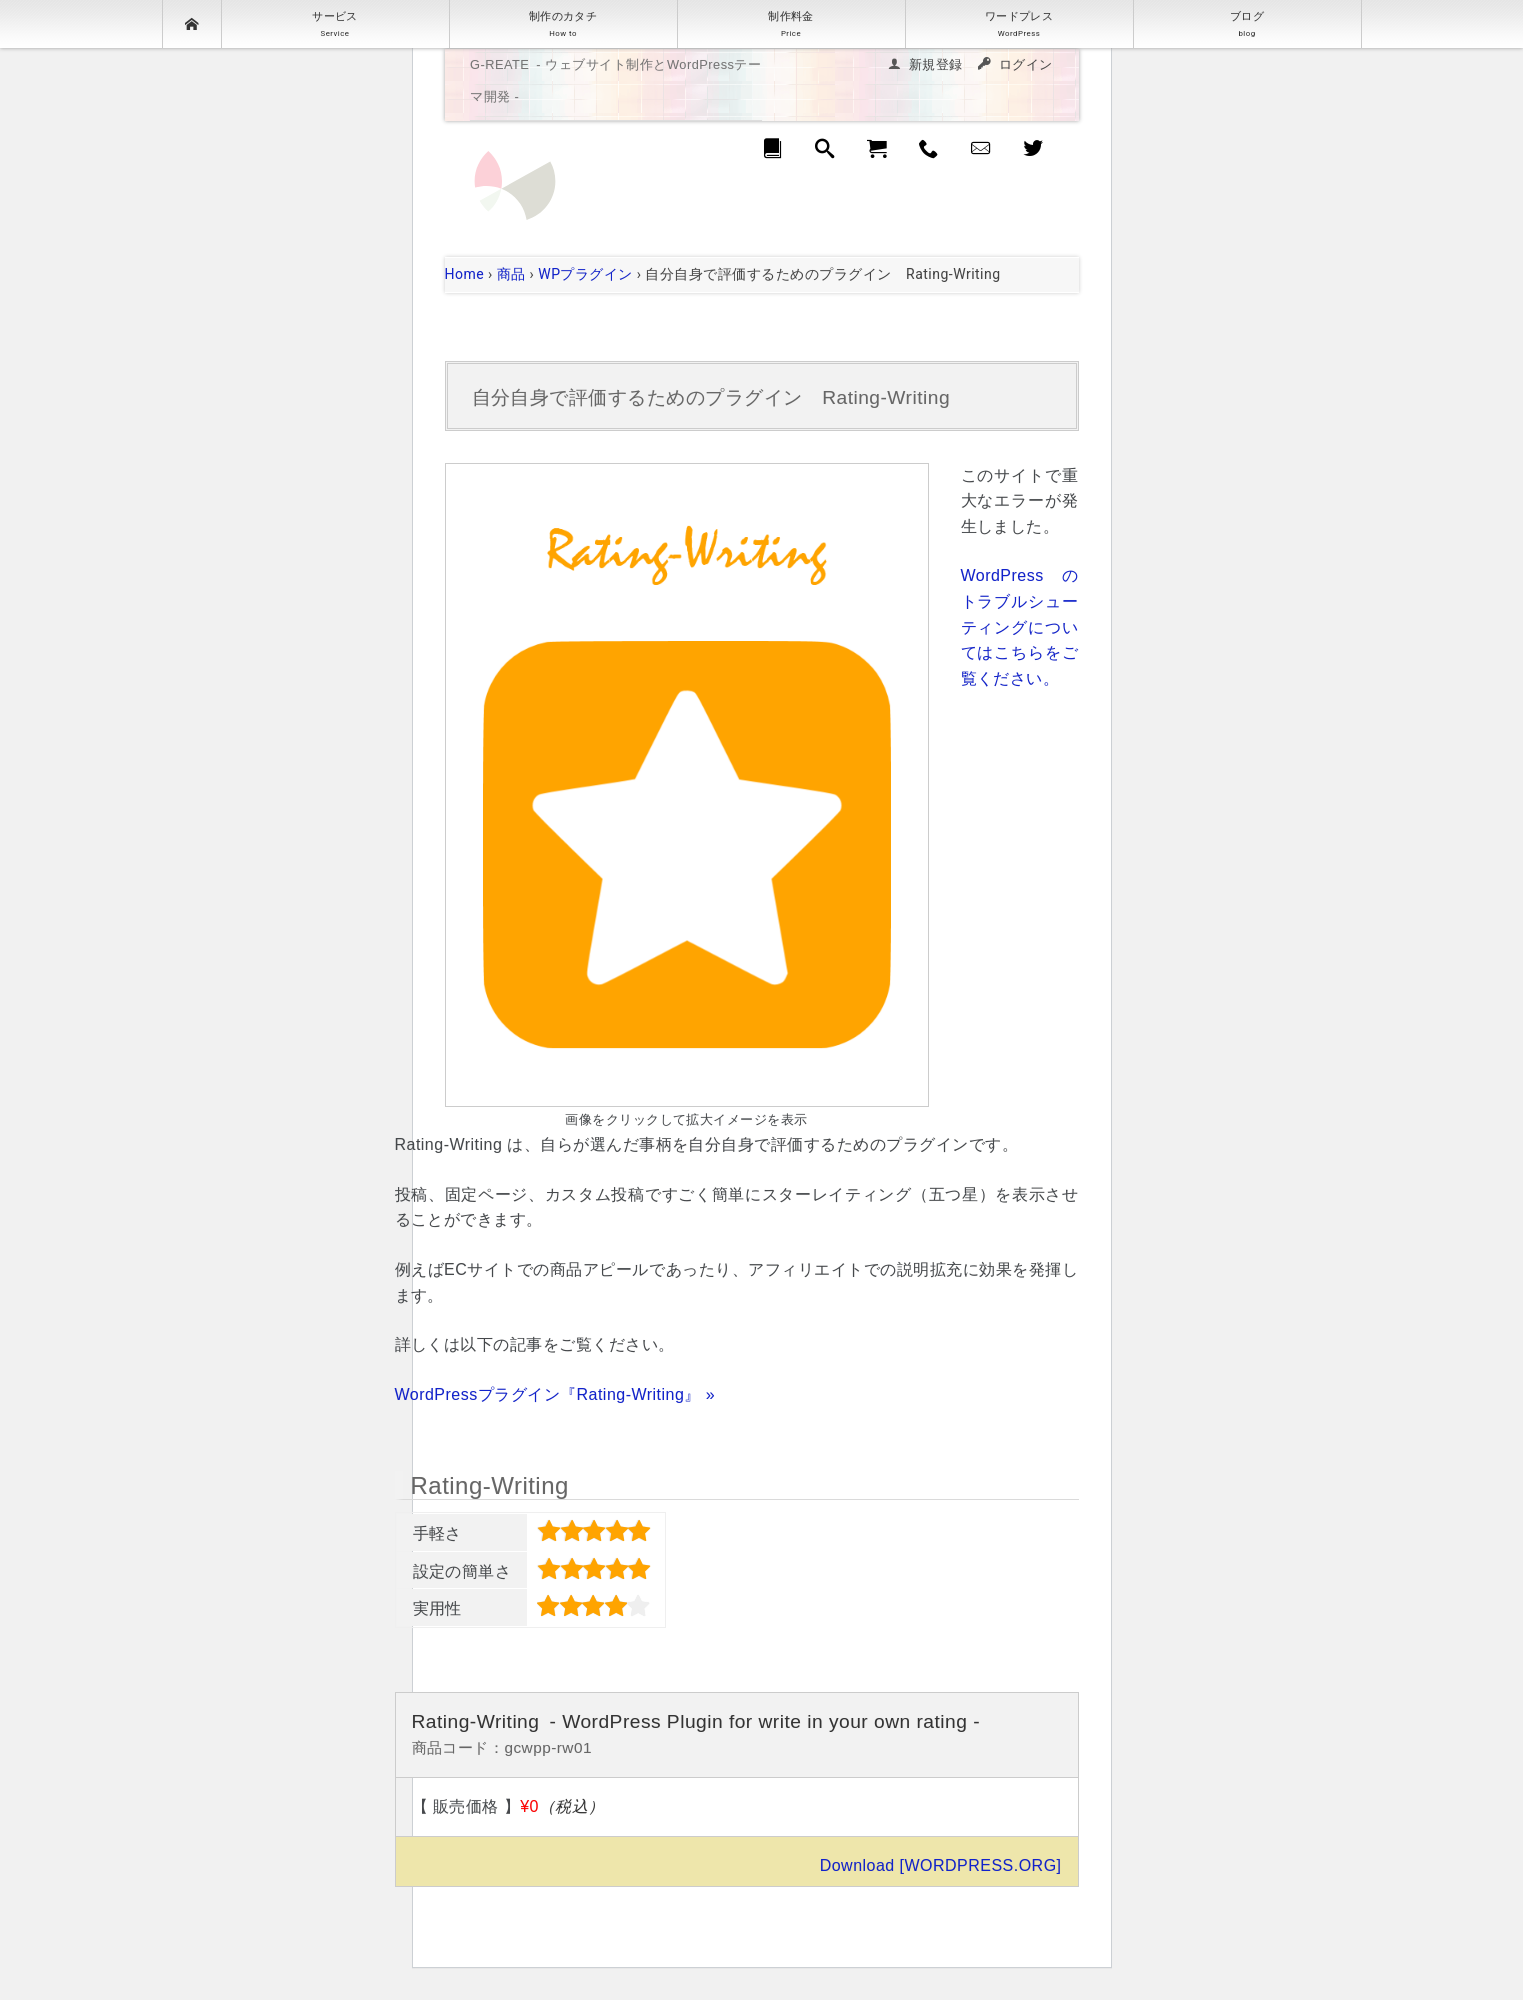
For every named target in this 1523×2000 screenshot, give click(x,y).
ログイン (1026, 64)
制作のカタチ (563, 24)
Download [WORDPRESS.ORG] (941, 1865)
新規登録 (936, 64)
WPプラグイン (585, 274)
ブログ (1247, 24)
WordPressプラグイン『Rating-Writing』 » (555, 1394)
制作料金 (791, 24)
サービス (335, 24)
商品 (511, 274)
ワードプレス (1019, 24)
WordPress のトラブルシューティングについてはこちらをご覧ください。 (1020, 626)
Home (465, 274)
